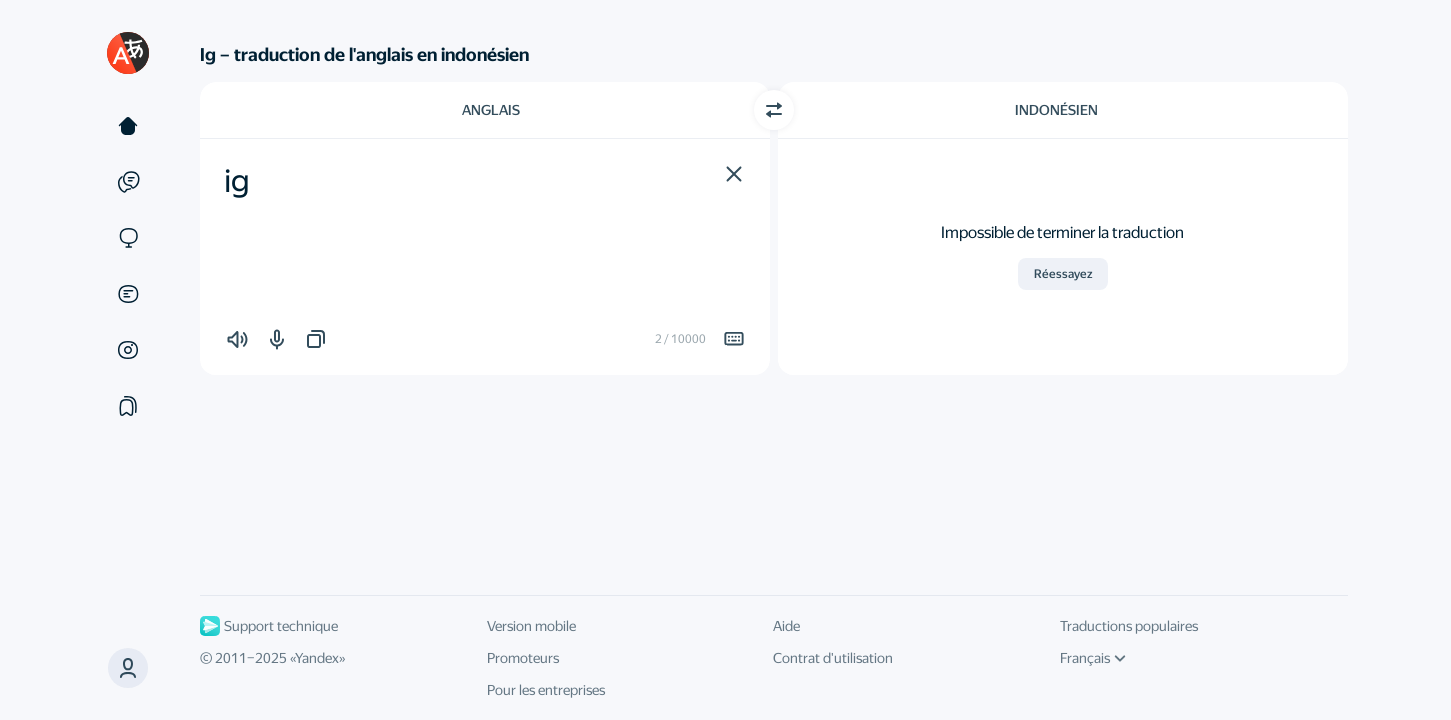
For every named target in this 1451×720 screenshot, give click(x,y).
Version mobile (531, 626)
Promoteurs (523, 658)
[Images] (128, 350)
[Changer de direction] (774, 110)
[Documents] (128, 294)
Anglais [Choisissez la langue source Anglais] (491, 110)
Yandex (317, 658)
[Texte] (128, 126)
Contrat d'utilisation (833, 658)
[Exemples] (128, 182)
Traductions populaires (1129, 626)
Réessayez (1063, 274)
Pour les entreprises (546, 690)
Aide (786, 626)
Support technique (269, 626)
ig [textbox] (237, 181)
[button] (734, 174)
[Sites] (128, 238)
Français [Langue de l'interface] (1093, 658)
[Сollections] (128, 406)
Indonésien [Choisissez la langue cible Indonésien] (1056, 110)
